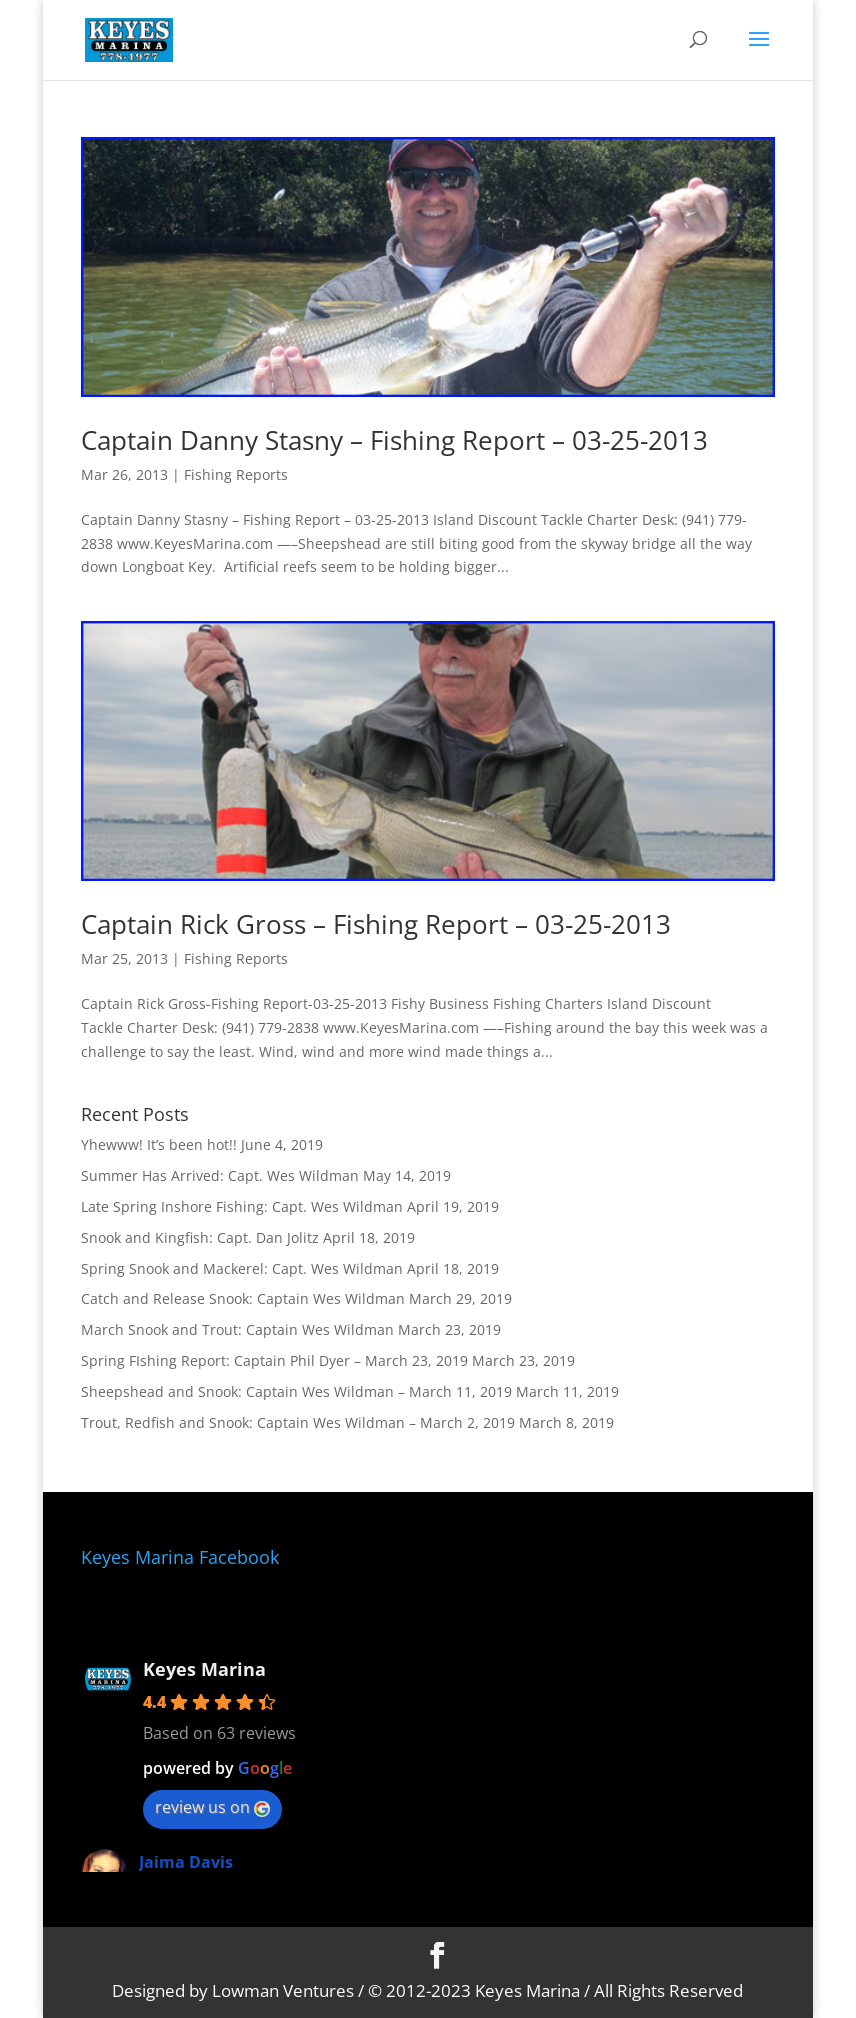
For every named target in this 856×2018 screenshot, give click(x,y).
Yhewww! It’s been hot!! (159, 1144)
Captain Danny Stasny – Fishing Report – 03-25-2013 (394, 440)
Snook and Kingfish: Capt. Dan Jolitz (200, 1237)
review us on (212, 1807)
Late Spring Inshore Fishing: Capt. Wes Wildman (242, 1206)
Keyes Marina (204, 1669)
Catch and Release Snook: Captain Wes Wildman (243, 1298)
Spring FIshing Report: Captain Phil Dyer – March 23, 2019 (274, 1360)
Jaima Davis (186, 1862)
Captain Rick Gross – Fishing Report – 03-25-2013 (376, 924)
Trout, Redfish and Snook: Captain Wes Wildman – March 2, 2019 (298, 1422)
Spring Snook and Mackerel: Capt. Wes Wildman (242, 1268)
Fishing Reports (236, 474)
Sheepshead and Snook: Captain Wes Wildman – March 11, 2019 (296, 1391)
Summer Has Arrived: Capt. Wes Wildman (220, 1175)
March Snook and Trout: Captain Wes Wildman (237, 1329)
